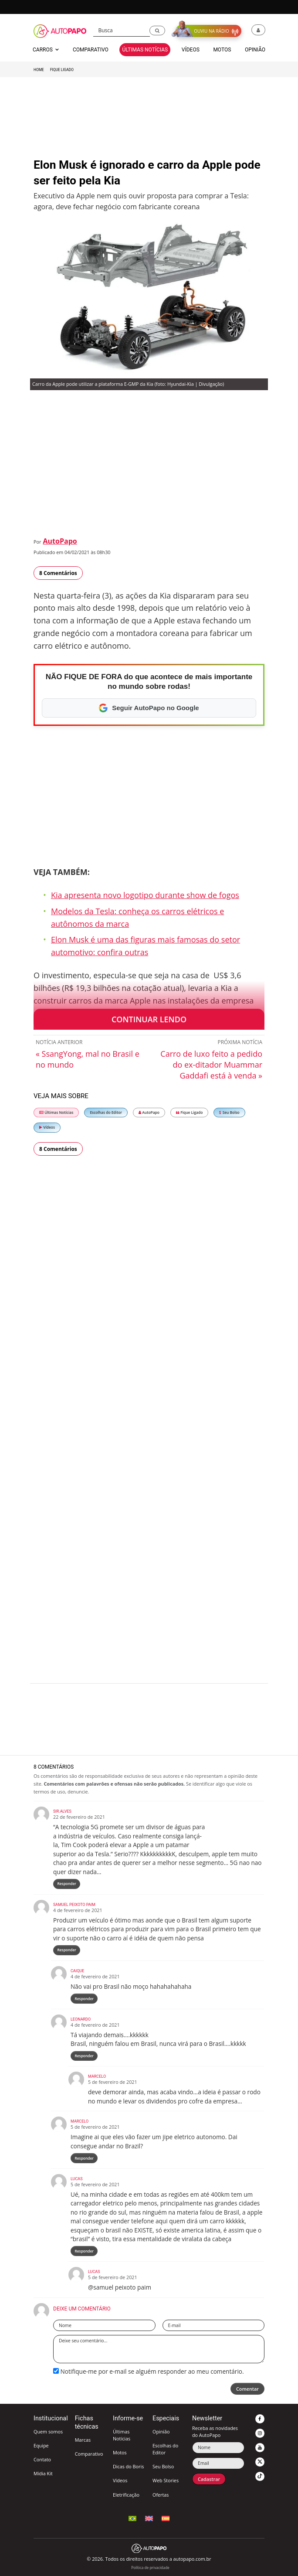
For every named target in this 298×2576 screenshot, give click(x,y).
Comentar (247, 2388)
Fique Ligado (62, 70)
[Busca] (121, 30)
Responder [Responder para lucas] (84, 2251)
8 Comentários (58, 573)
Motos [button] (222, 50)
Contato (42, 2459)
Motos (120, 2452)
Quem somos (48, 2431)
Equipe (41, 2445)
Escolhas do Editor (106, 1112)
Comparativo (89, 2453)
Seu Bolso (229, 1112)
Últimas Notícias (56, 1112)
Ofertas (160, 2494)
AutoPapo (60, 541)
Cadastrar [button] (209, 2479)
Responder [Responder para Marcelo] (84, 2158)
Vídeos (47, 1127)
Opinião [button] (255, 50)
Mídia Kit (43, 2473)
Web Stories (165, 2480)
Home (39, 70)
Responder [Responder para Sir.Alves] (66, 1883)
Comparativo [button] (90, 50)
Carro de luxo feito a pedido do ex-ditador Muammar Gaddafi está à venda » (211, 1064)
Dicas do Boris (128, 2466)
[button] (157, 31)
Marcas (83, 2439)
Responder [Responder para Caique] (84, 1998)
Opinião (161, 2431)
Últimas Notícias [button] (145, 50)
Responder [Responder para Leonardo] (84, 2055)
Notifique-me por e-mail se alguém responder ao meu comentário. (148, 2371)
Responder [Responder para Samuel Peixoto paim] (66, 1949)
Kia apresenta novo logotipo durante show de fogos (145, 895)
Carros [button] (46, 50)
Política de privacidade (150, 2567)
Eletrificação (126, 2494)
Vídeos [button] (191, 50)
